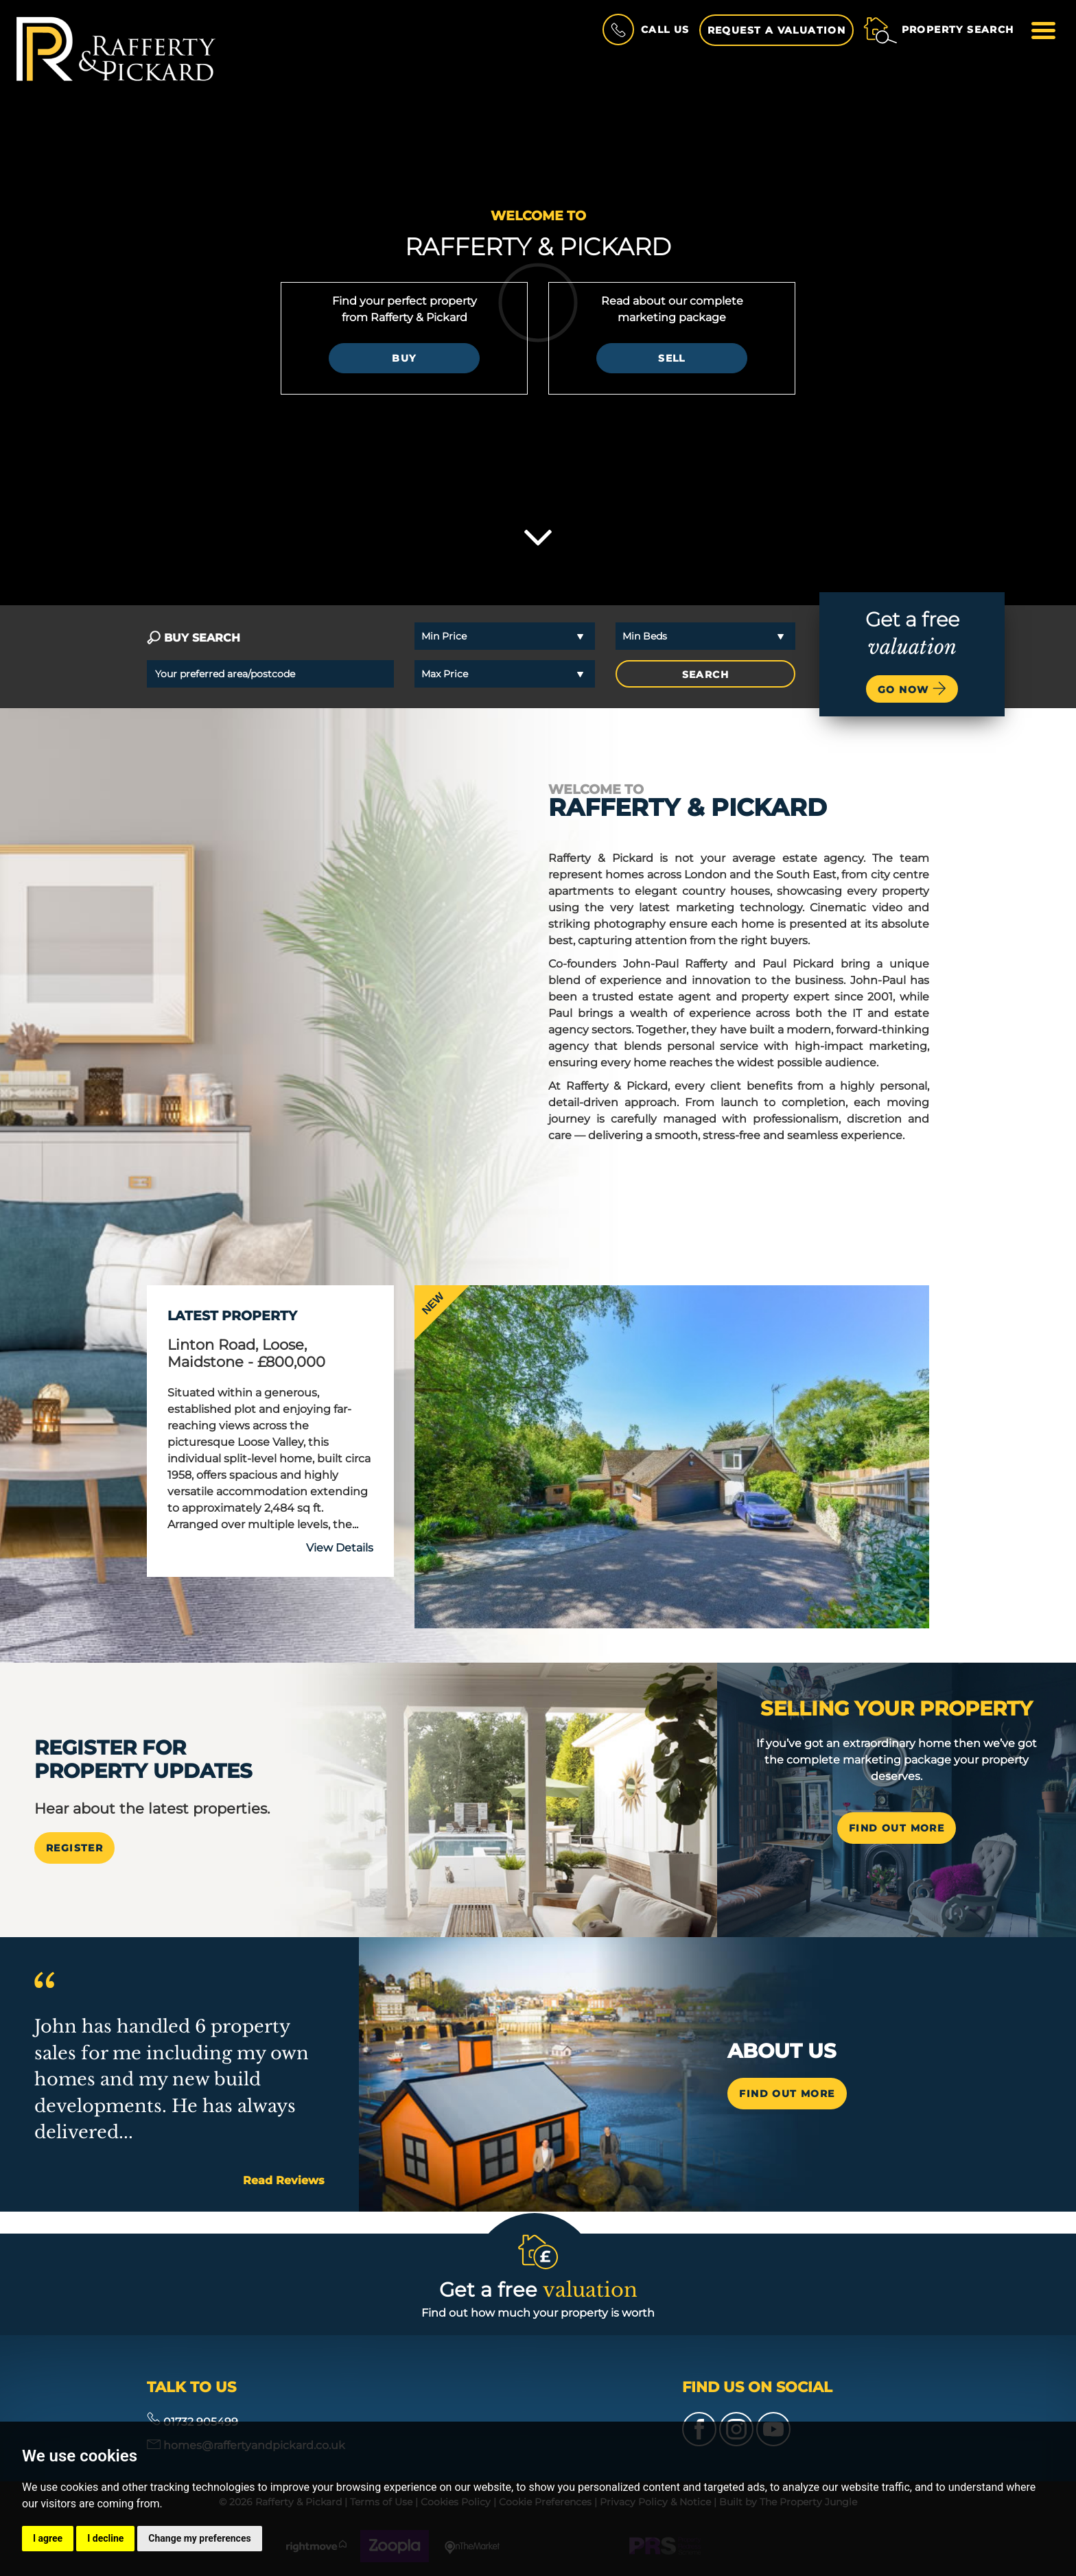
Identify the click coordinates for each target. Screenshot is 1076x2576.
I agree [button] (47, 2538)
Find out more (786, 2093)
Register (74, 1848)
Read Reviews (284, 2180)
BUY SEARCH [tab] (193, 637)
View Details (339, 1547)
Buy (404, 358)
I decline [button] (105, 2538)
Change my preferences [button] (199, 2538)
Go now (912, 688)
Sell (672, 358)
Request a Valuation (776, 30)
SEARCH (705, 674)
